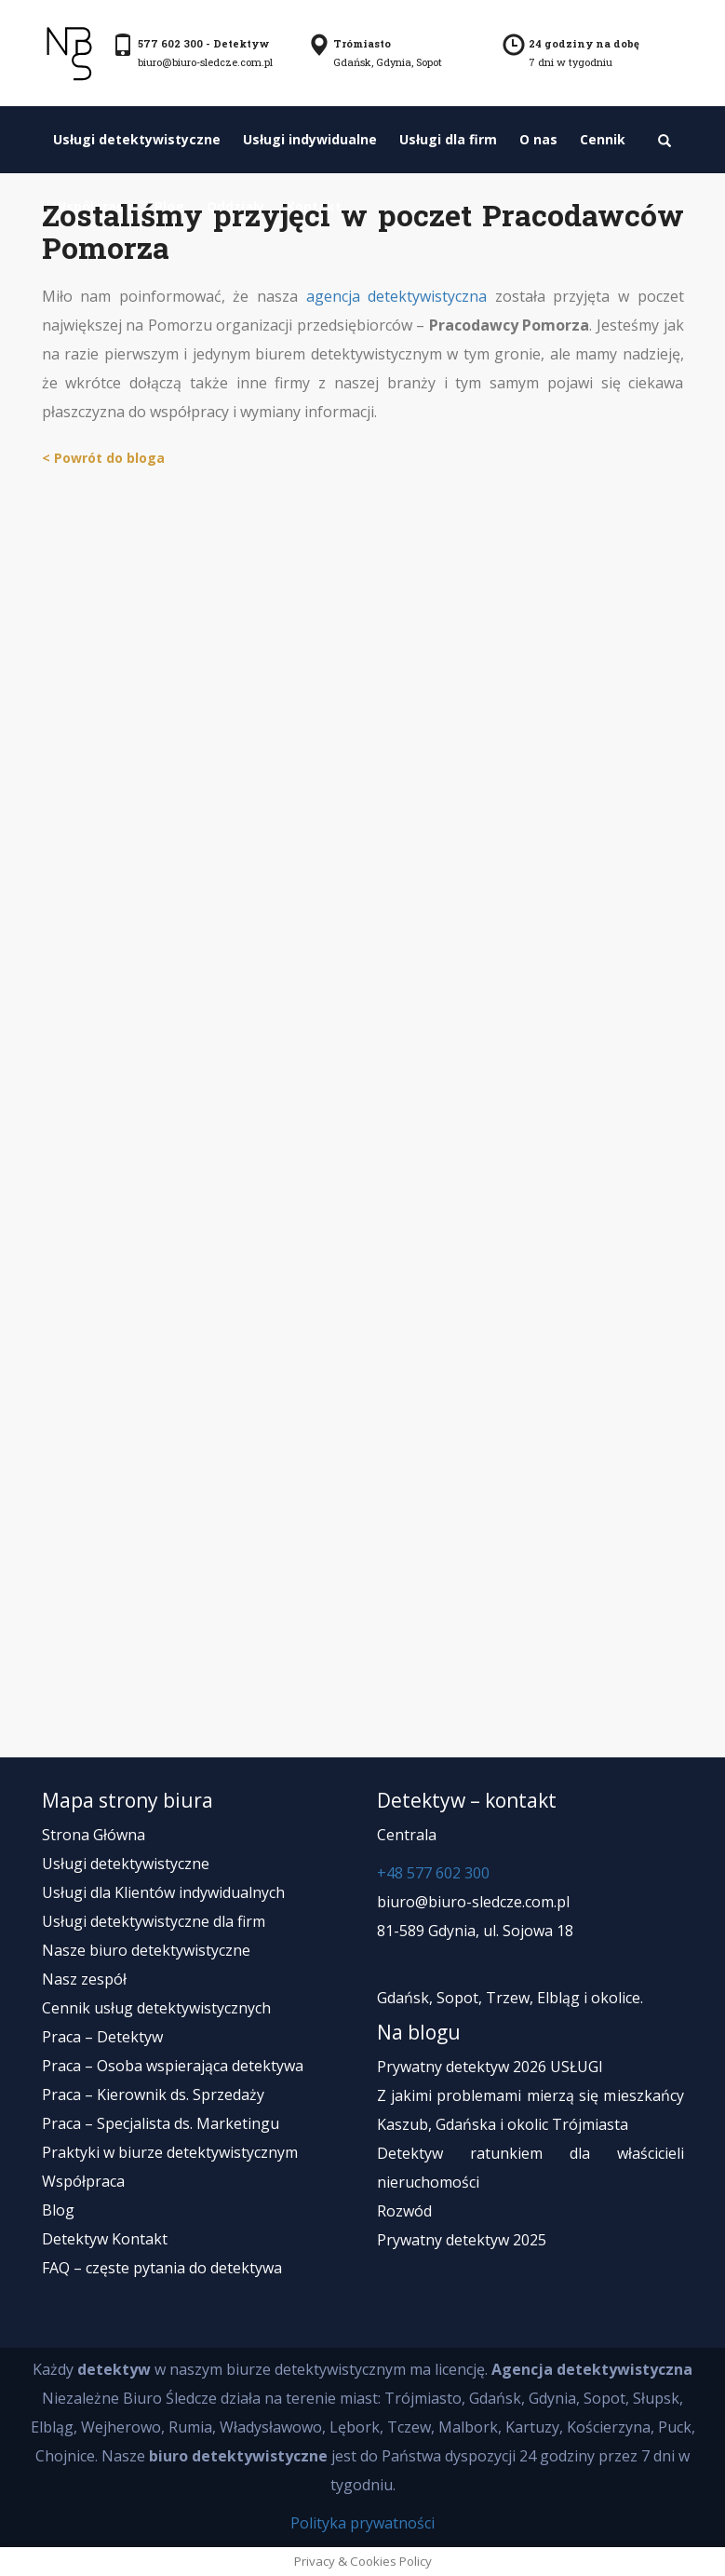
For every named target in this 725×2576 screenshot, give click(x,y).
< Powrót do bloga (103, 458)
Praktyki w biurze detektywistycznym (170, 2152)
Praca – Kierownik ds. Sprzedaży (153, 2094)
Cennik (602, 139)
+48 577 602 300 (433, 1873)
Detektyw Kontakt (105, 2239)
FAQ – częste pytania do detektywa (162, 2267)
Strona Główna (93, 1834)
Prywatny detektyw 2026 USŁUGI (490, 2066)
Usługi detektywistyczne (137, 139)
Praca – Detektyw (102, 2037)
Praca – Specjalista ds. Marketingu (160, 2123)
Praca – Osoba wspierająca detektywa (172, 2065)
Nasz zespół (84, 1979)
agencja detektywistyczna (397, 296)
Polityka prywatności (362, 2523)
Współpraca (83, 2181)
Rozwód (404, 2211)
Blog (58, 2210)
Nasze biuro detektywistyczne (146, 1950)
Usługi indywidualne (310, 139)
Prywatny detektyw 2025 (461, 2240)
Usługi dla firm (448, 139)
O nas (538, 139)
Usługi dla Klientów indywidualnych (163, 1892)
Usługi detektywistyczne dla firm (153, 1921)
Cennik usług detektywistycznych (156, 2008)
